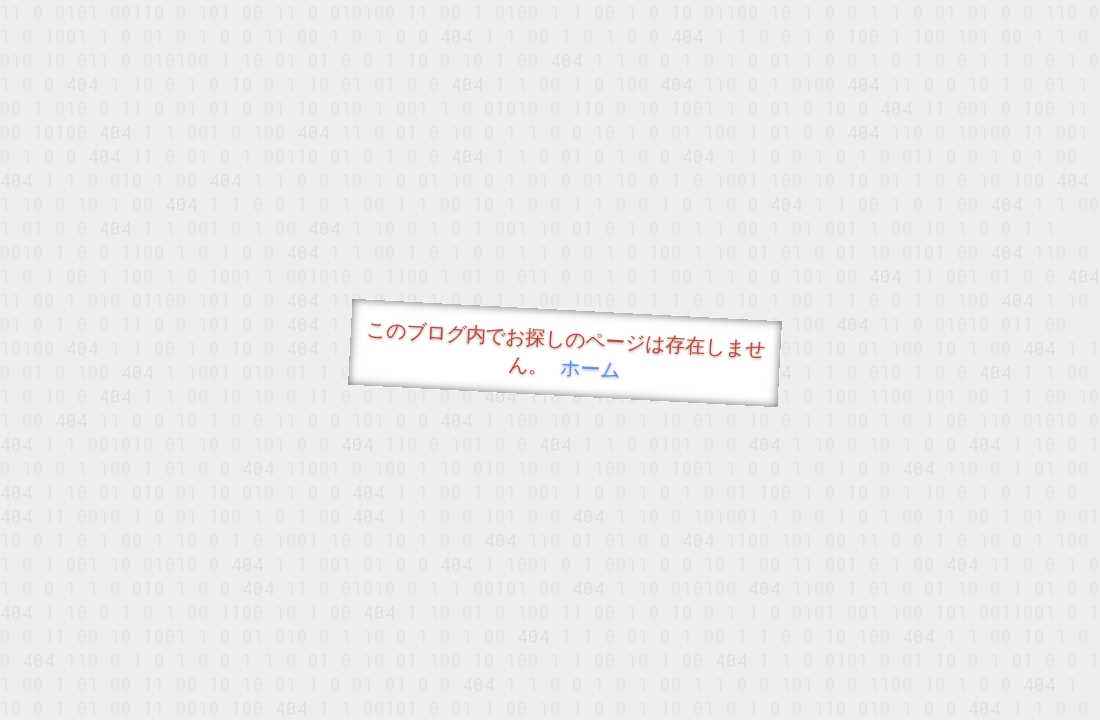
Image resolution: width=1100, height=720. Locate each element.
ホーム (590, 367)
